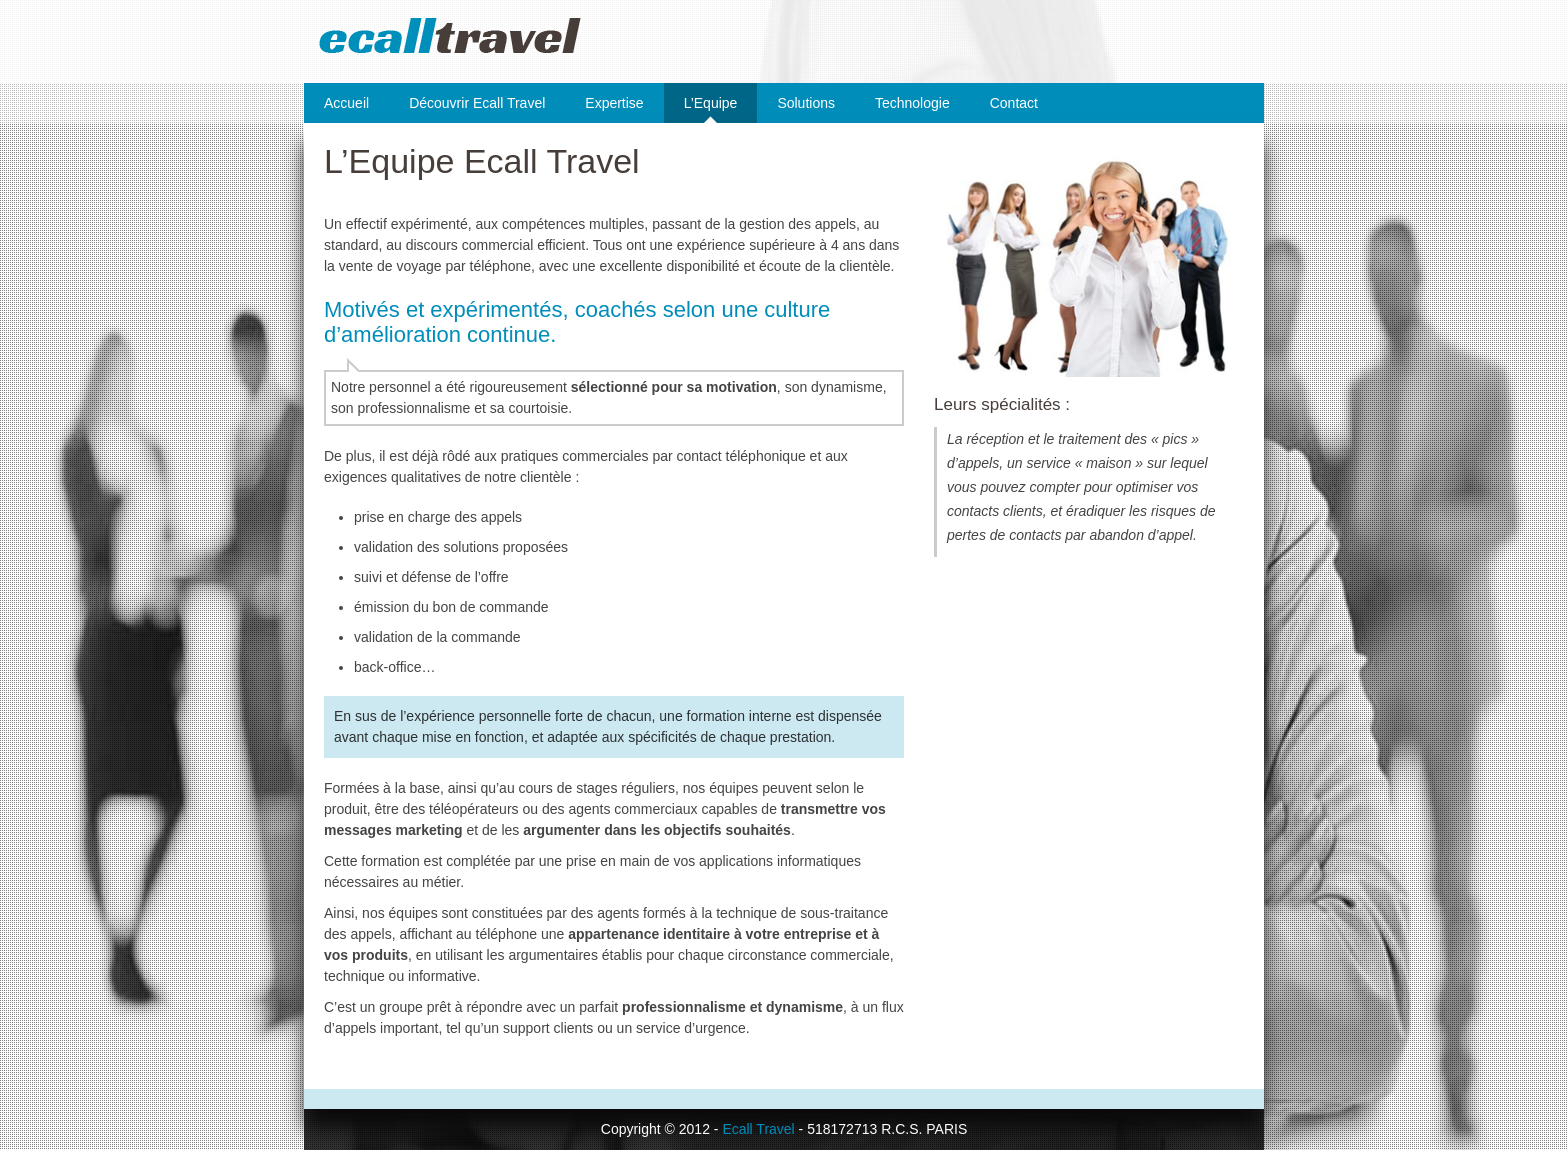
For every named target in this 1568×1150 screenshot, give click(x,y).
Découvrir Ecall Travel (477, 103)
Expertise (614, 103)
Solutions (806, 103)
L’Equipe (711, 103)
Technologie (912, 103)
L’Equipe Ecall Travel (482, 161)
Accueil (346, 103)
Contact (1014, 103)
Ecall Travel (758, 1129)
